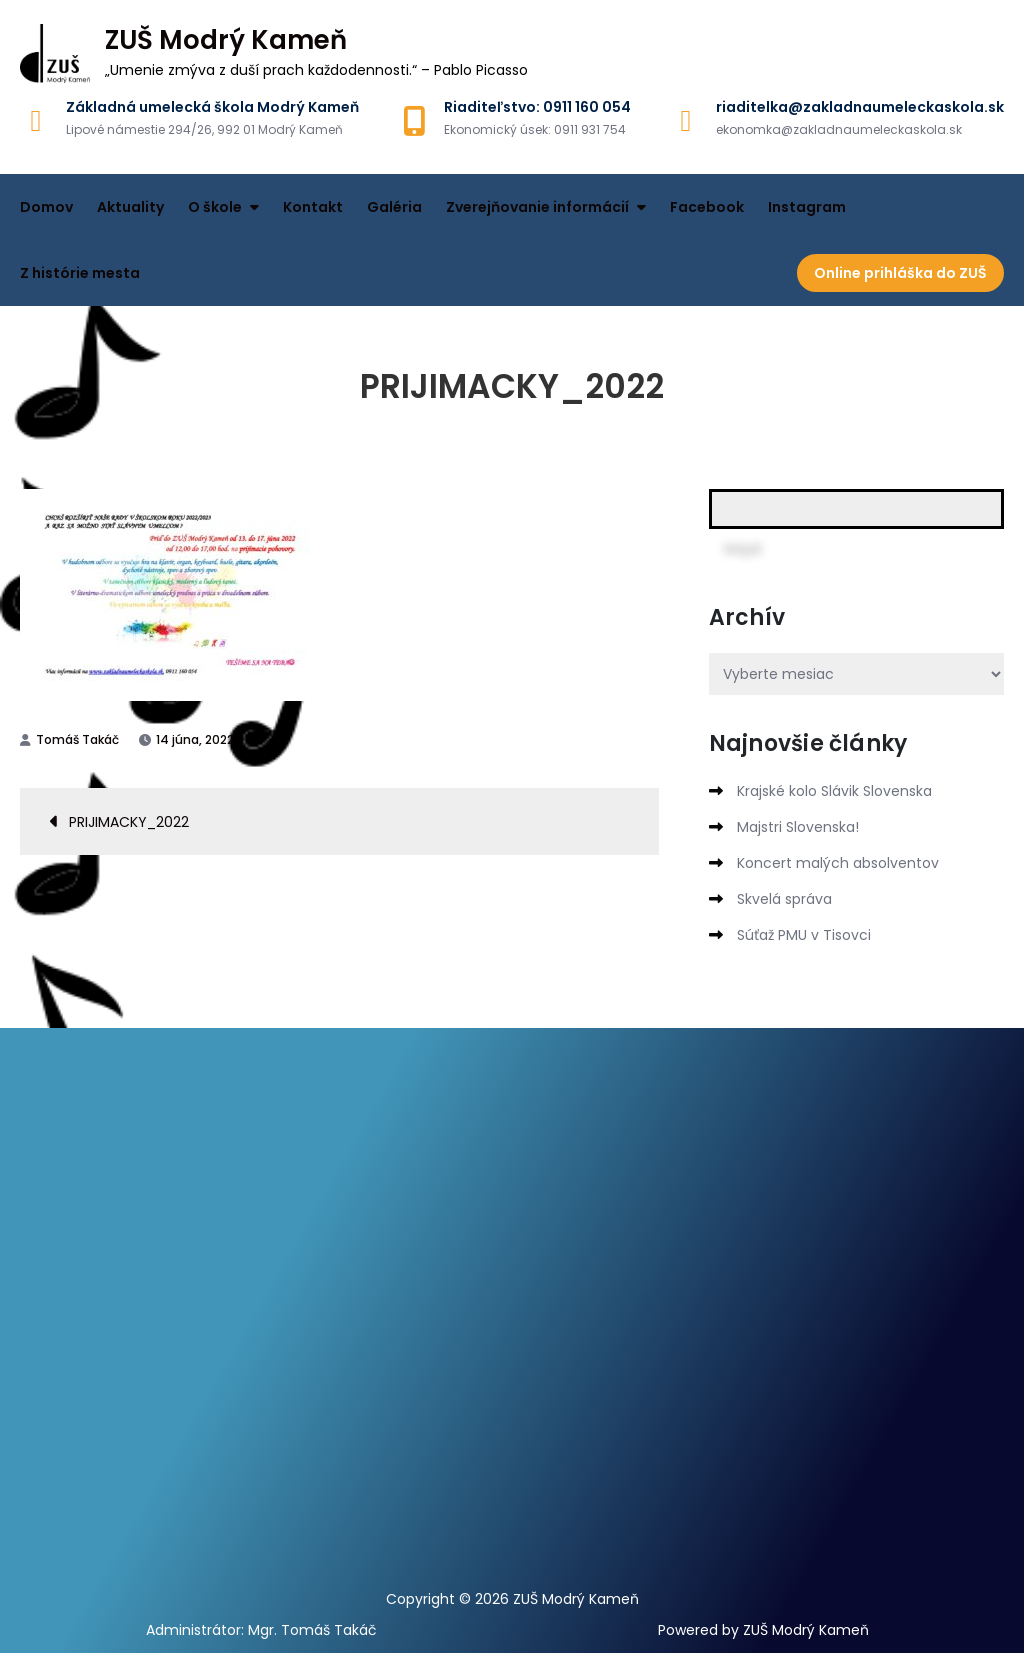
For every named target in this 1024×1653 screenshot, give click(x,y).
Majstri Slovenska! (798, 827)
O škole (215, 207)
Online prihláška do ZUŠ (900, 273)
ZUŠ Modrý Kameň (226, 40)
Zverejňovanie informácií (537, 207)
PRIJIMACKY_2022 (129, 822)
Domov (46, 207)
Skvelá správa (784, 899)
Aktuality (130, 207)
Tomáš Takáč (77, 739)
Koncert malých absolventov (838, 863)
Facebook (707, 207)
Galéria (394, 207)
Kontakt (313, 207)
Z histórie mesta (80, 273)
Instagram (807, 207)
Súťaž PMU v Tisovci (804, 935)
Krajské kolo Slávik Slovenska (834, 791)
